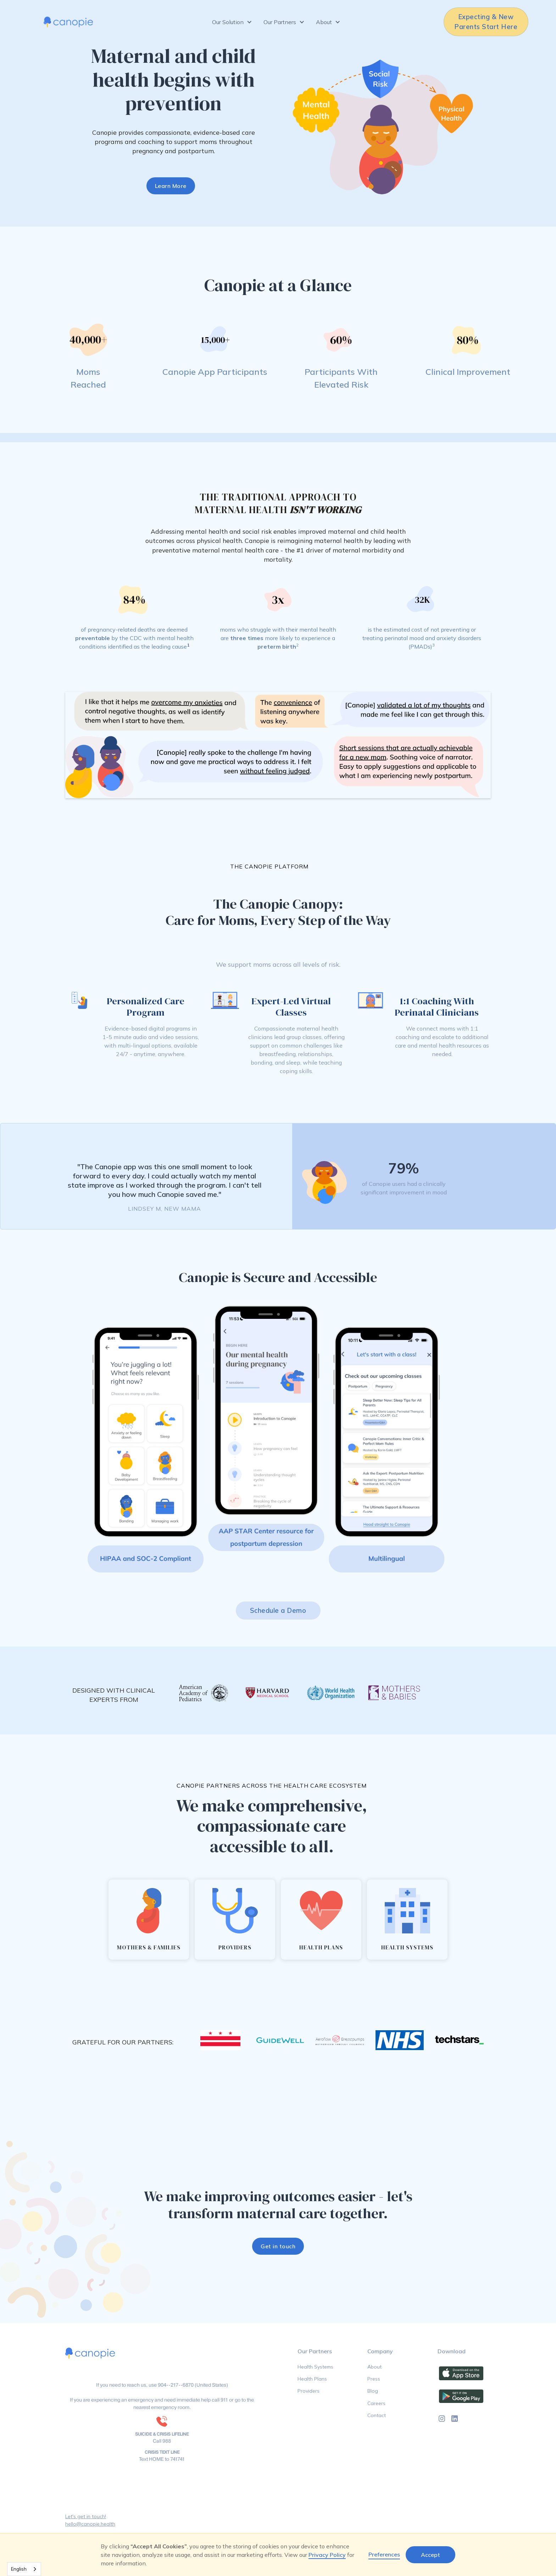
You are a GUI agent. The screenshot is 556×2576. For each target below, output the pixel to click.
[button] (232, 22)
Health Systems (315, 2367)
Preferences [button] (384, 2554)
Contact (376, 2415)
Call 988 (162, 2441)
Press (373, 2379)
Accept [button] (430, 2554)
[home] (68, 22)
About (374, 2367)
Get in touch (278, 2246)
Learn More (171, 185)
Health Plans (312, 2379)
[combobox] (24, 2569)
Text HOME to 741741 (162, 2459)
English (19, 2569)
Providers (308, 2391)
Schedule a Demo (278, 1610)
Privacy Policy (327, 2554)
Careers (376, 2403)
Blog (372, 2391)
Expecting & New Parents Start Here (485, 22)
